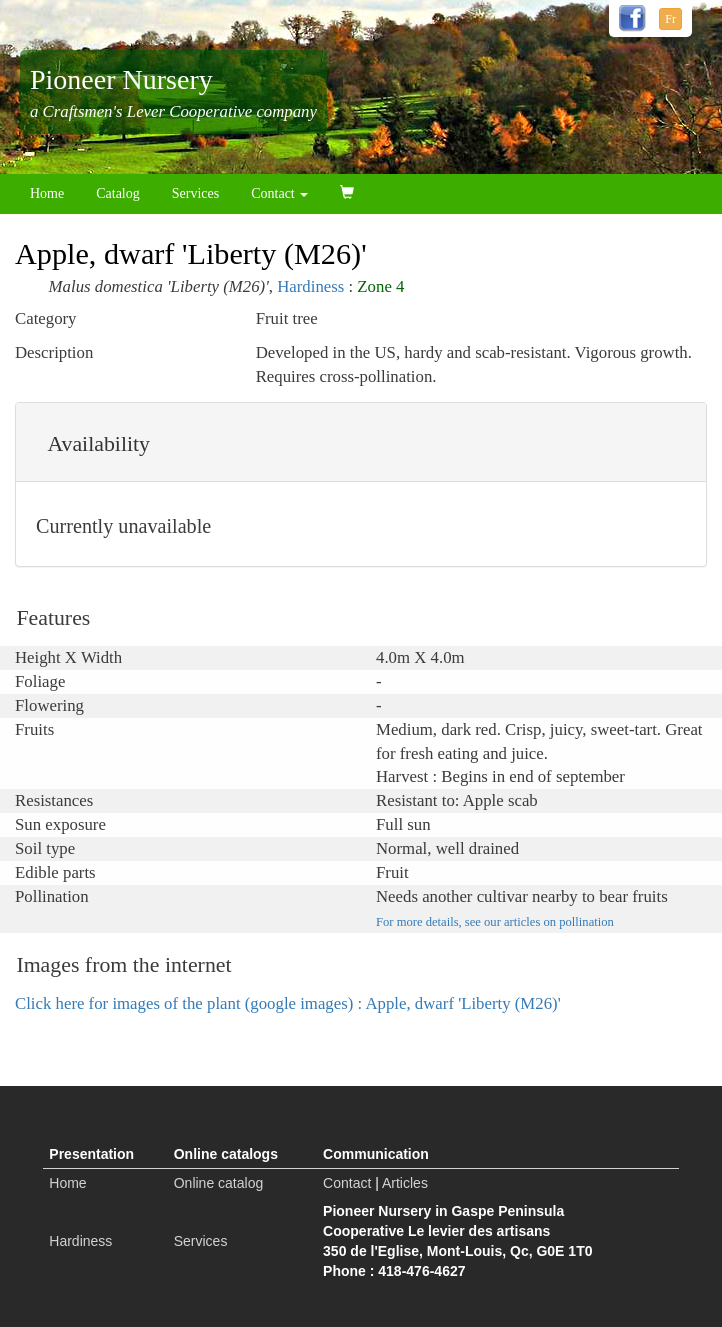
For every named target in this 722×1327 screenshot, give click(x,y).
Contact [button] (279, 193)
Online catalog (219, 1183)
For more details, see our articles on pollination (495, 922)
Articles (405, 1183)
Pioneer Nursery (121, 79)
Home (47, 193)
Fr (670, 19)
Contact (347, 1183)
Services (195, 193)
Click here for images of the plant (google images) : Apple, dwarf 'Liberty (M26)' (288, 1003)
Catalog (118, 193)
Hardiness (310, 286)
